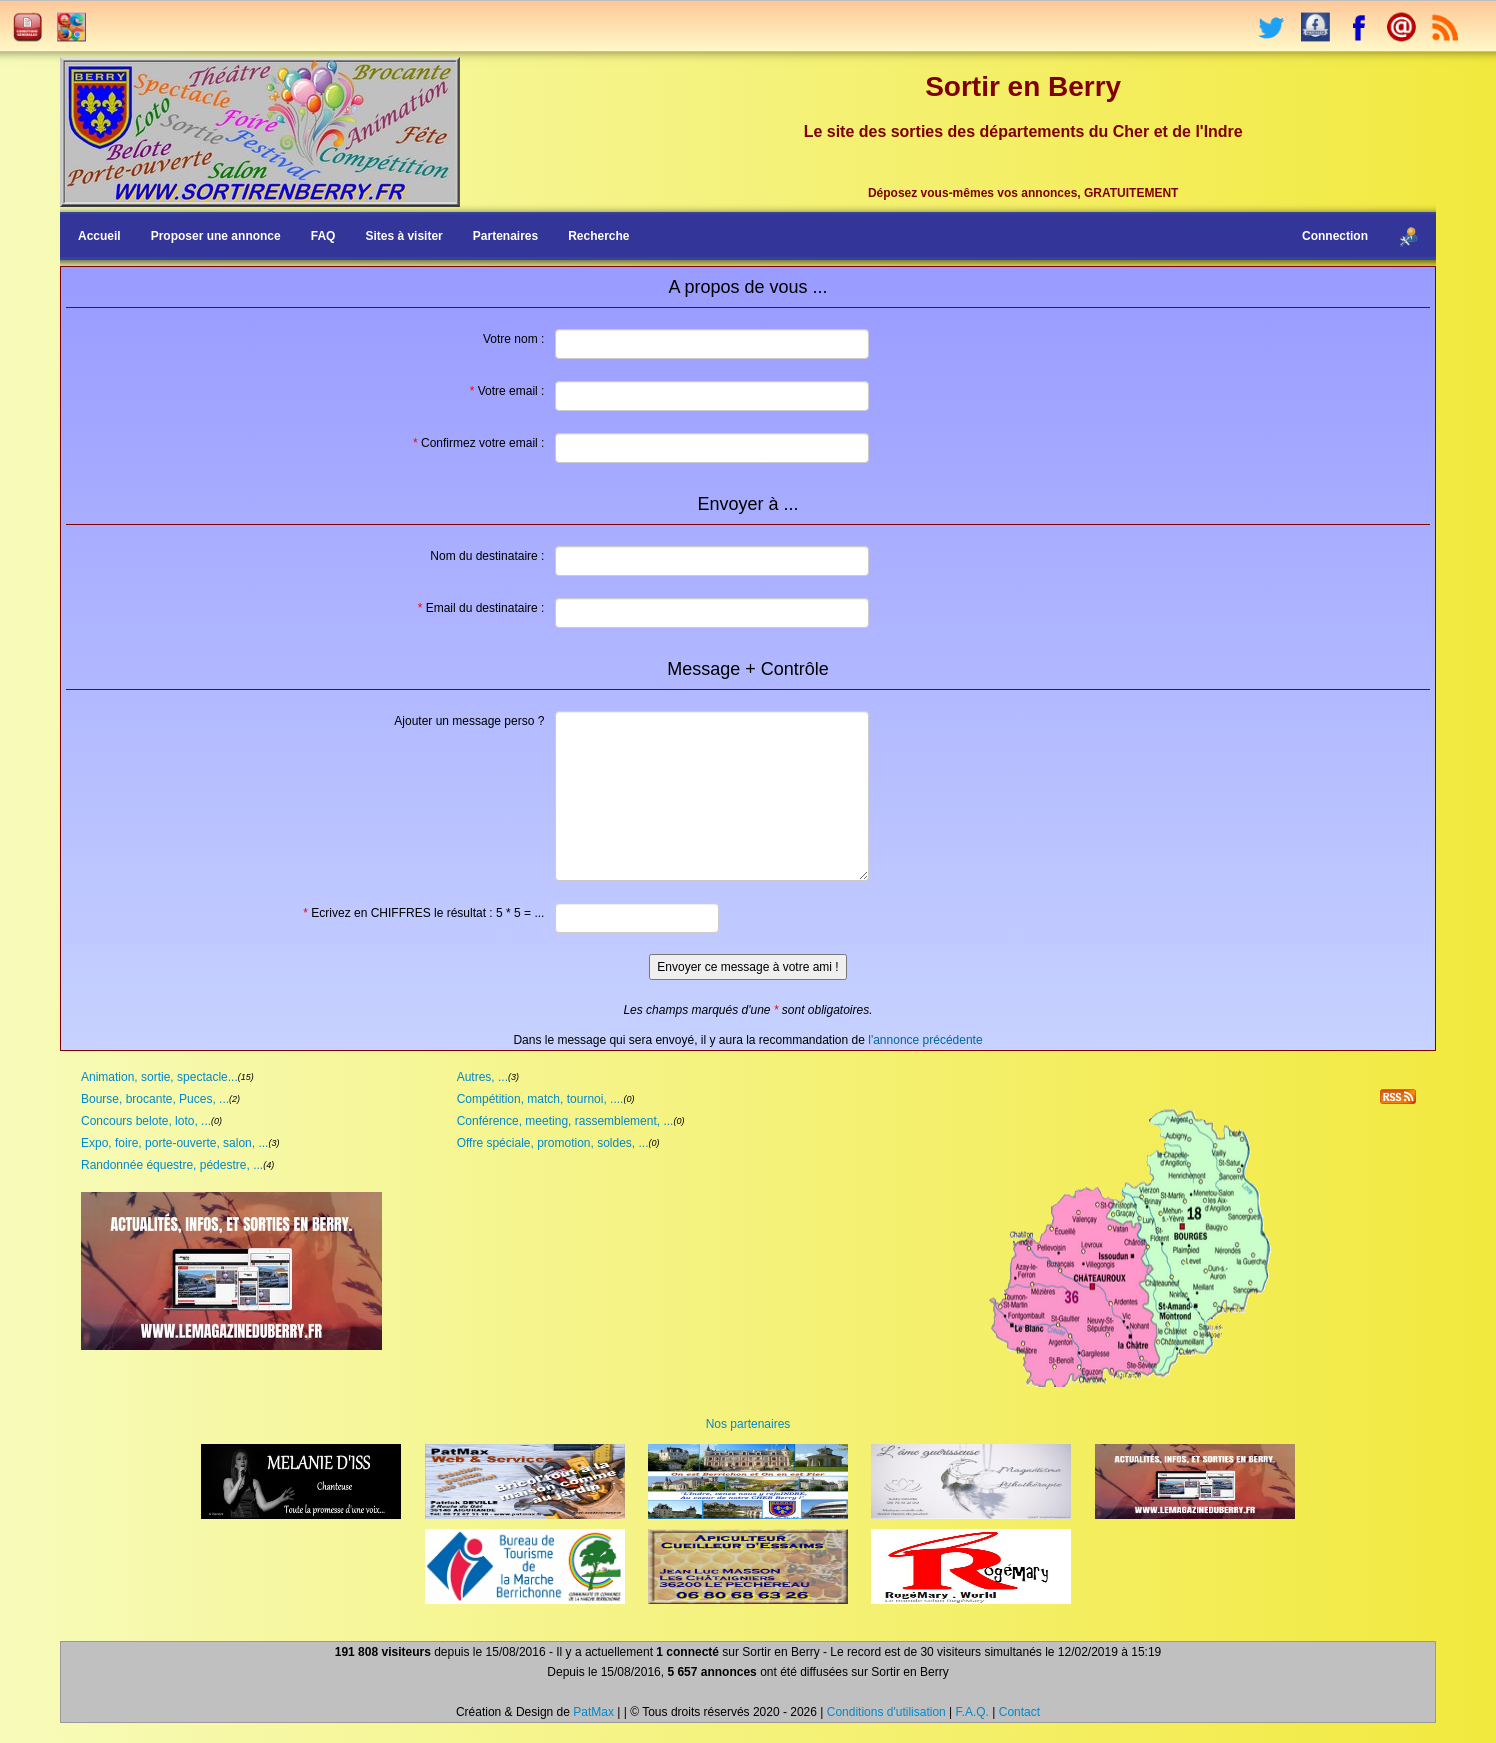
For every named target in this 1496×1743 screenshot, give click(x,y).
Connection (1335, 236)
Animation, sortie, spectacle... (159, 1077)
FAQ (323, 236)
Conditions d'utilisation (886, 1712)
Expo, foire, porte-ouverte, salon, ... (174, 1143)
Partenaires (505, 236)
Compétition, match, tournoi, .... (540, 1099)
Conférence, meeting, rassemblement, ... (565, 1121)
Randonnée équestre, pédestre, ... (172, 1165)
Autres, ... (482, 1077)
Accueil (99, 236)
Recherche (598, 236)
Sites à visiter (403, 236)
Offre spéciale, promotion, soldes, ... (553, 1143)
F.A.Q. (972, 1712)
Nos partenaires (748, 1424)
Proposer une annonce (216, 236)
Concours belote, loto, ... (146, 1121)
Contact (1019, 1712)
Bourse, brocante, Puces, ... (155, 1099)
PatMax (593, 1712)
